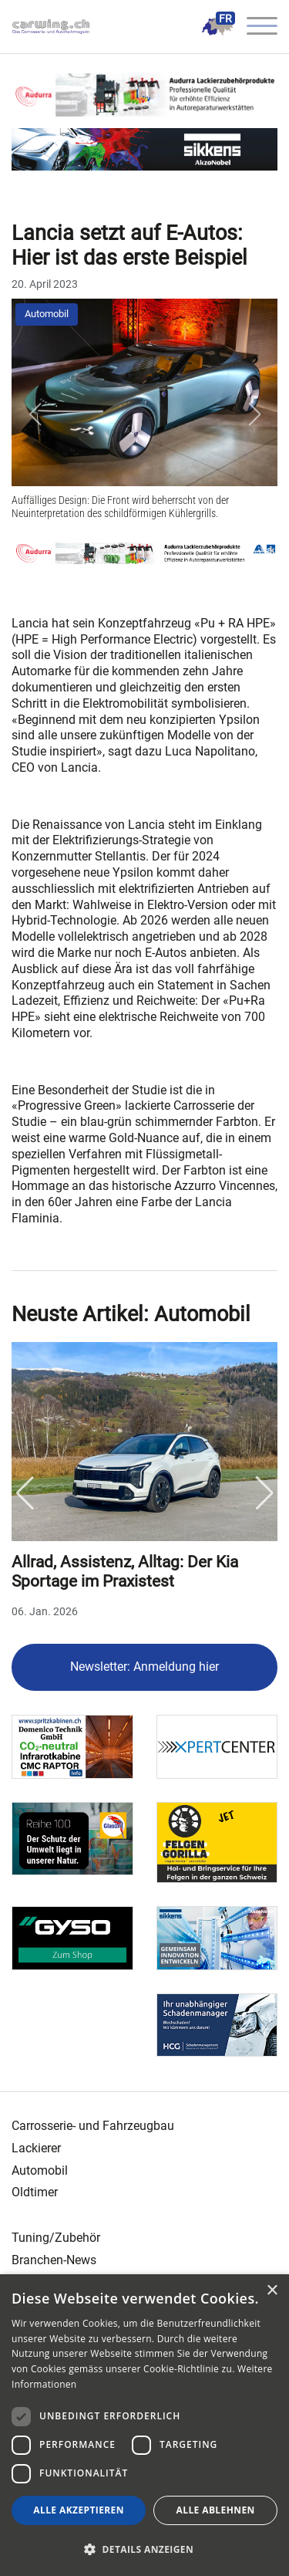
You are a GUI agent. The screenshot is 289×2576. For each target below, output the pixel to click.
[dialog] (144, 2425)
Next (264, 1493)
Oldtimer (35, 2192)
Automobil (47, 313)
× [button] (271, 2291)
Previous (25, 1493)
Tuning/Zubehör (56, 2237)
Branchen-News (54, 2260)
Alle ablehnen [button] (215, 2510)
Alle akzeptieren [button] (78, 2510)
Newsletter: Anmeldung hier (144, 1666)
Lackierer (36, 2148)
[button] (35, 414)
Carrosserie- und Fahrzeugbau (93, 2125)
